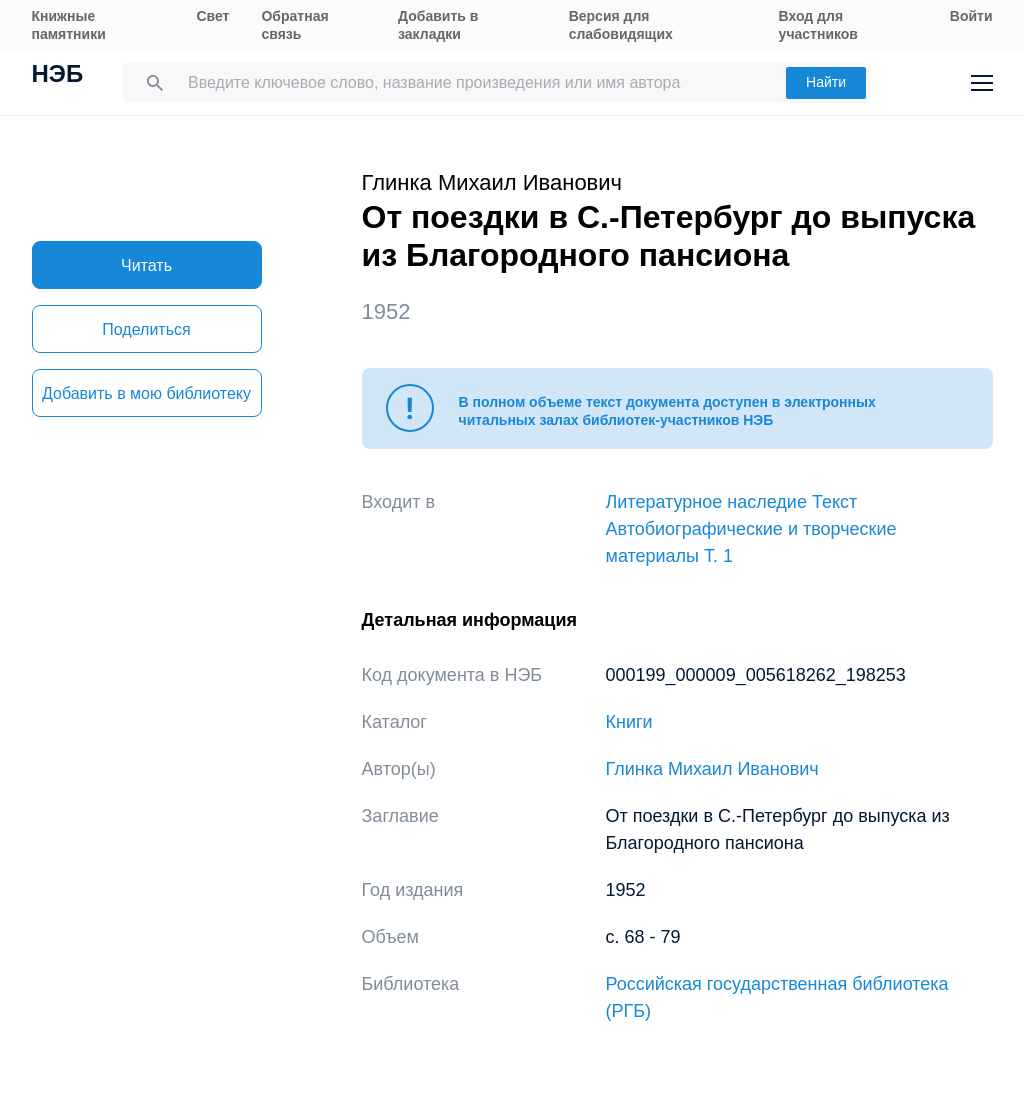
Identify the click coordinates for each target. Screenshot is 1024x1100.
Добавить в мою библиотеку (146, 393)
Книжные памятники (69, 25)
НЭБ (58, 76)
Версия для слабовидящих (621, 25)
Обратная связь (294, 25)
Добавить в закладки (438, 25)
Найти (826, 82)
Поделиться (146, 329)
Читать (146, 265)
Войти (971, 16)
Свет (212, 16)
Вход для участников (818, 25)
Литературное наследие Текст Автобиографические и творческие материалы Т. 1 (751, 529)
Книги (629, 722)
